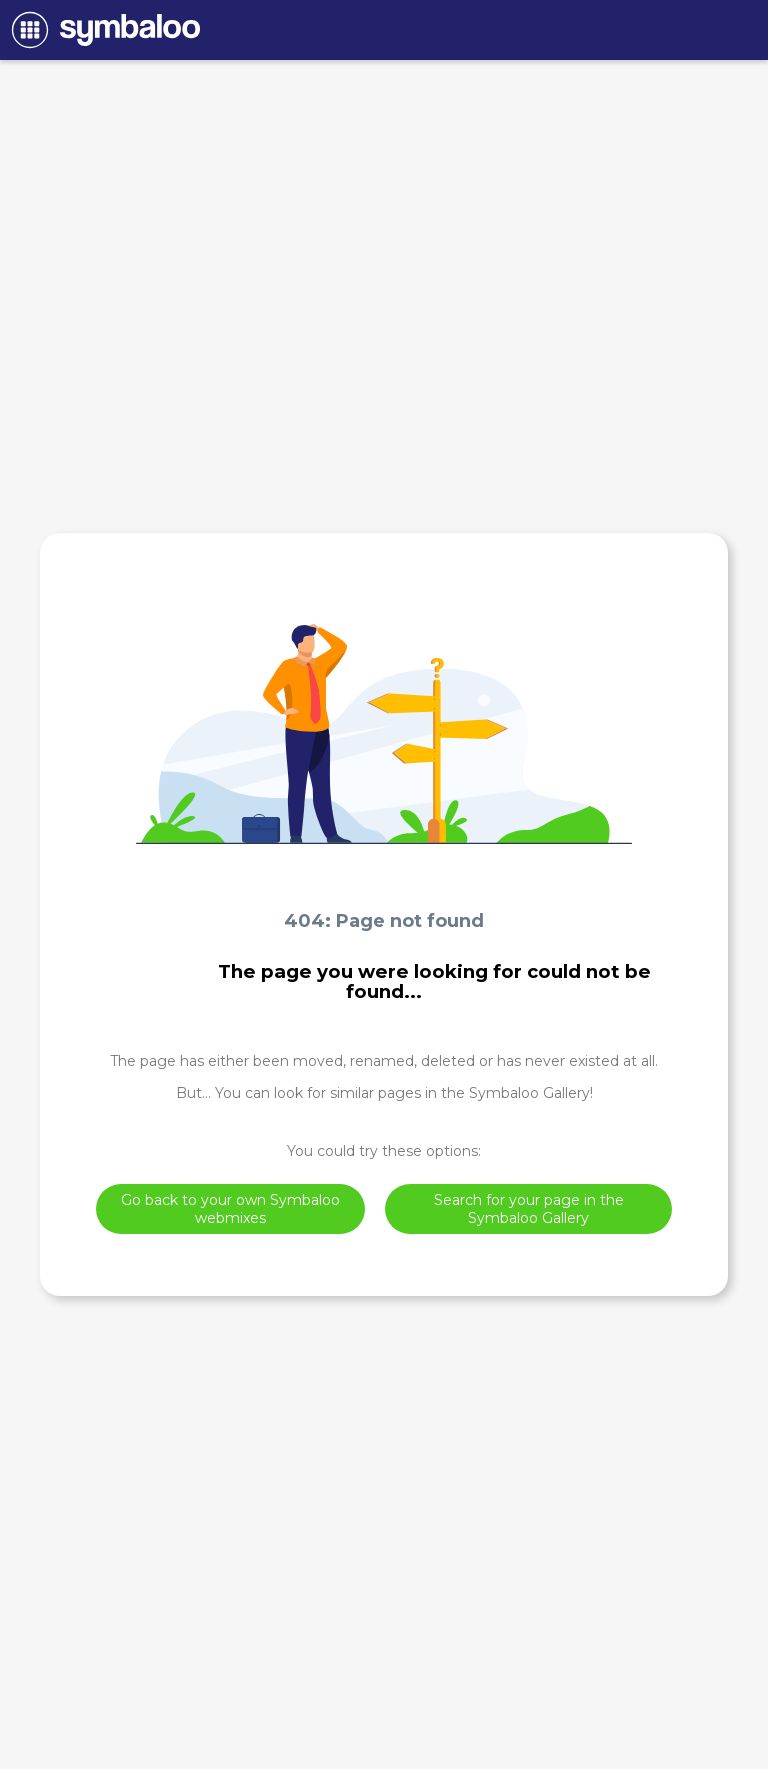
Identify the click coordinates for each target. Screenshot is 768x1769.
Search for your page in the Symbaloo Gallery (529, 1209)
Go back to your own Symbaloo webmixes (230, 1209)
